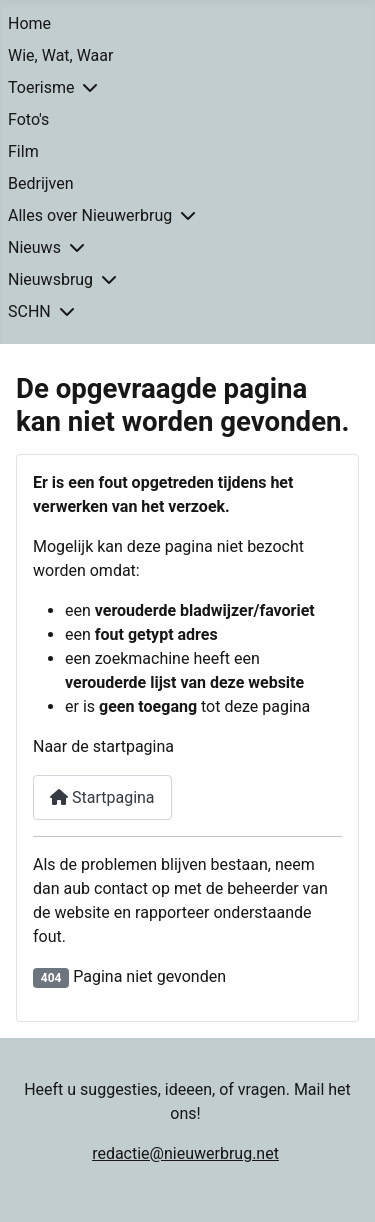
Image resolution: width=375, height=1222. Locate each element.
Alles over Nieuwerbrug (90, 215)
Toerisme (41, 87)
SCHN (29, 311)
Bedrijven (41, 183)
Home (29, 23)
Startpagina (102, 797)
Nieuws (34, 247)
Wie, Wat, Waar (60, 55)
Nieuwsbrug (50, 279)
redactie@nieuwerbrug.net (185, 1153)
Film (23, 151)
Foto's (28, 119)
